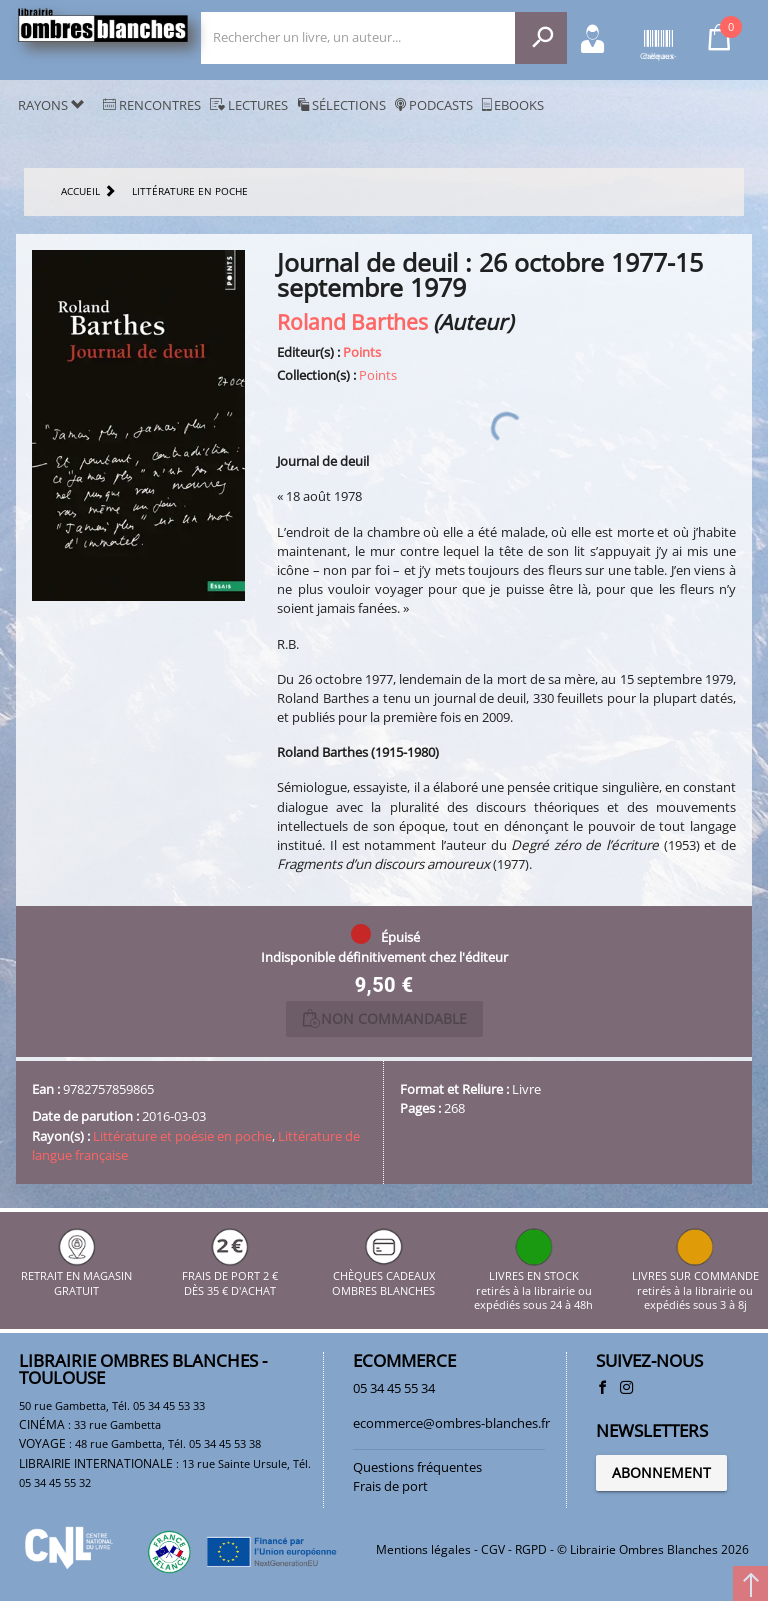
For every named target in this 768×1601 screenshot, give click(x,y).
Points (362, 352)
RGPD (531, 1549)
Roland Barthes (352, 321)
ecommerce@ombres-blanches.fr (451, 1423)
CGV (493, 1549)
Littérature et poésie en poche (182, 1136)
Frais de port (390, 1486)
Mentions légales (423, 1549)
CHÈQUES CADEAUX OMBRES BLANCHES (383, 1276)
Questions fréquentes (417, 1467)
